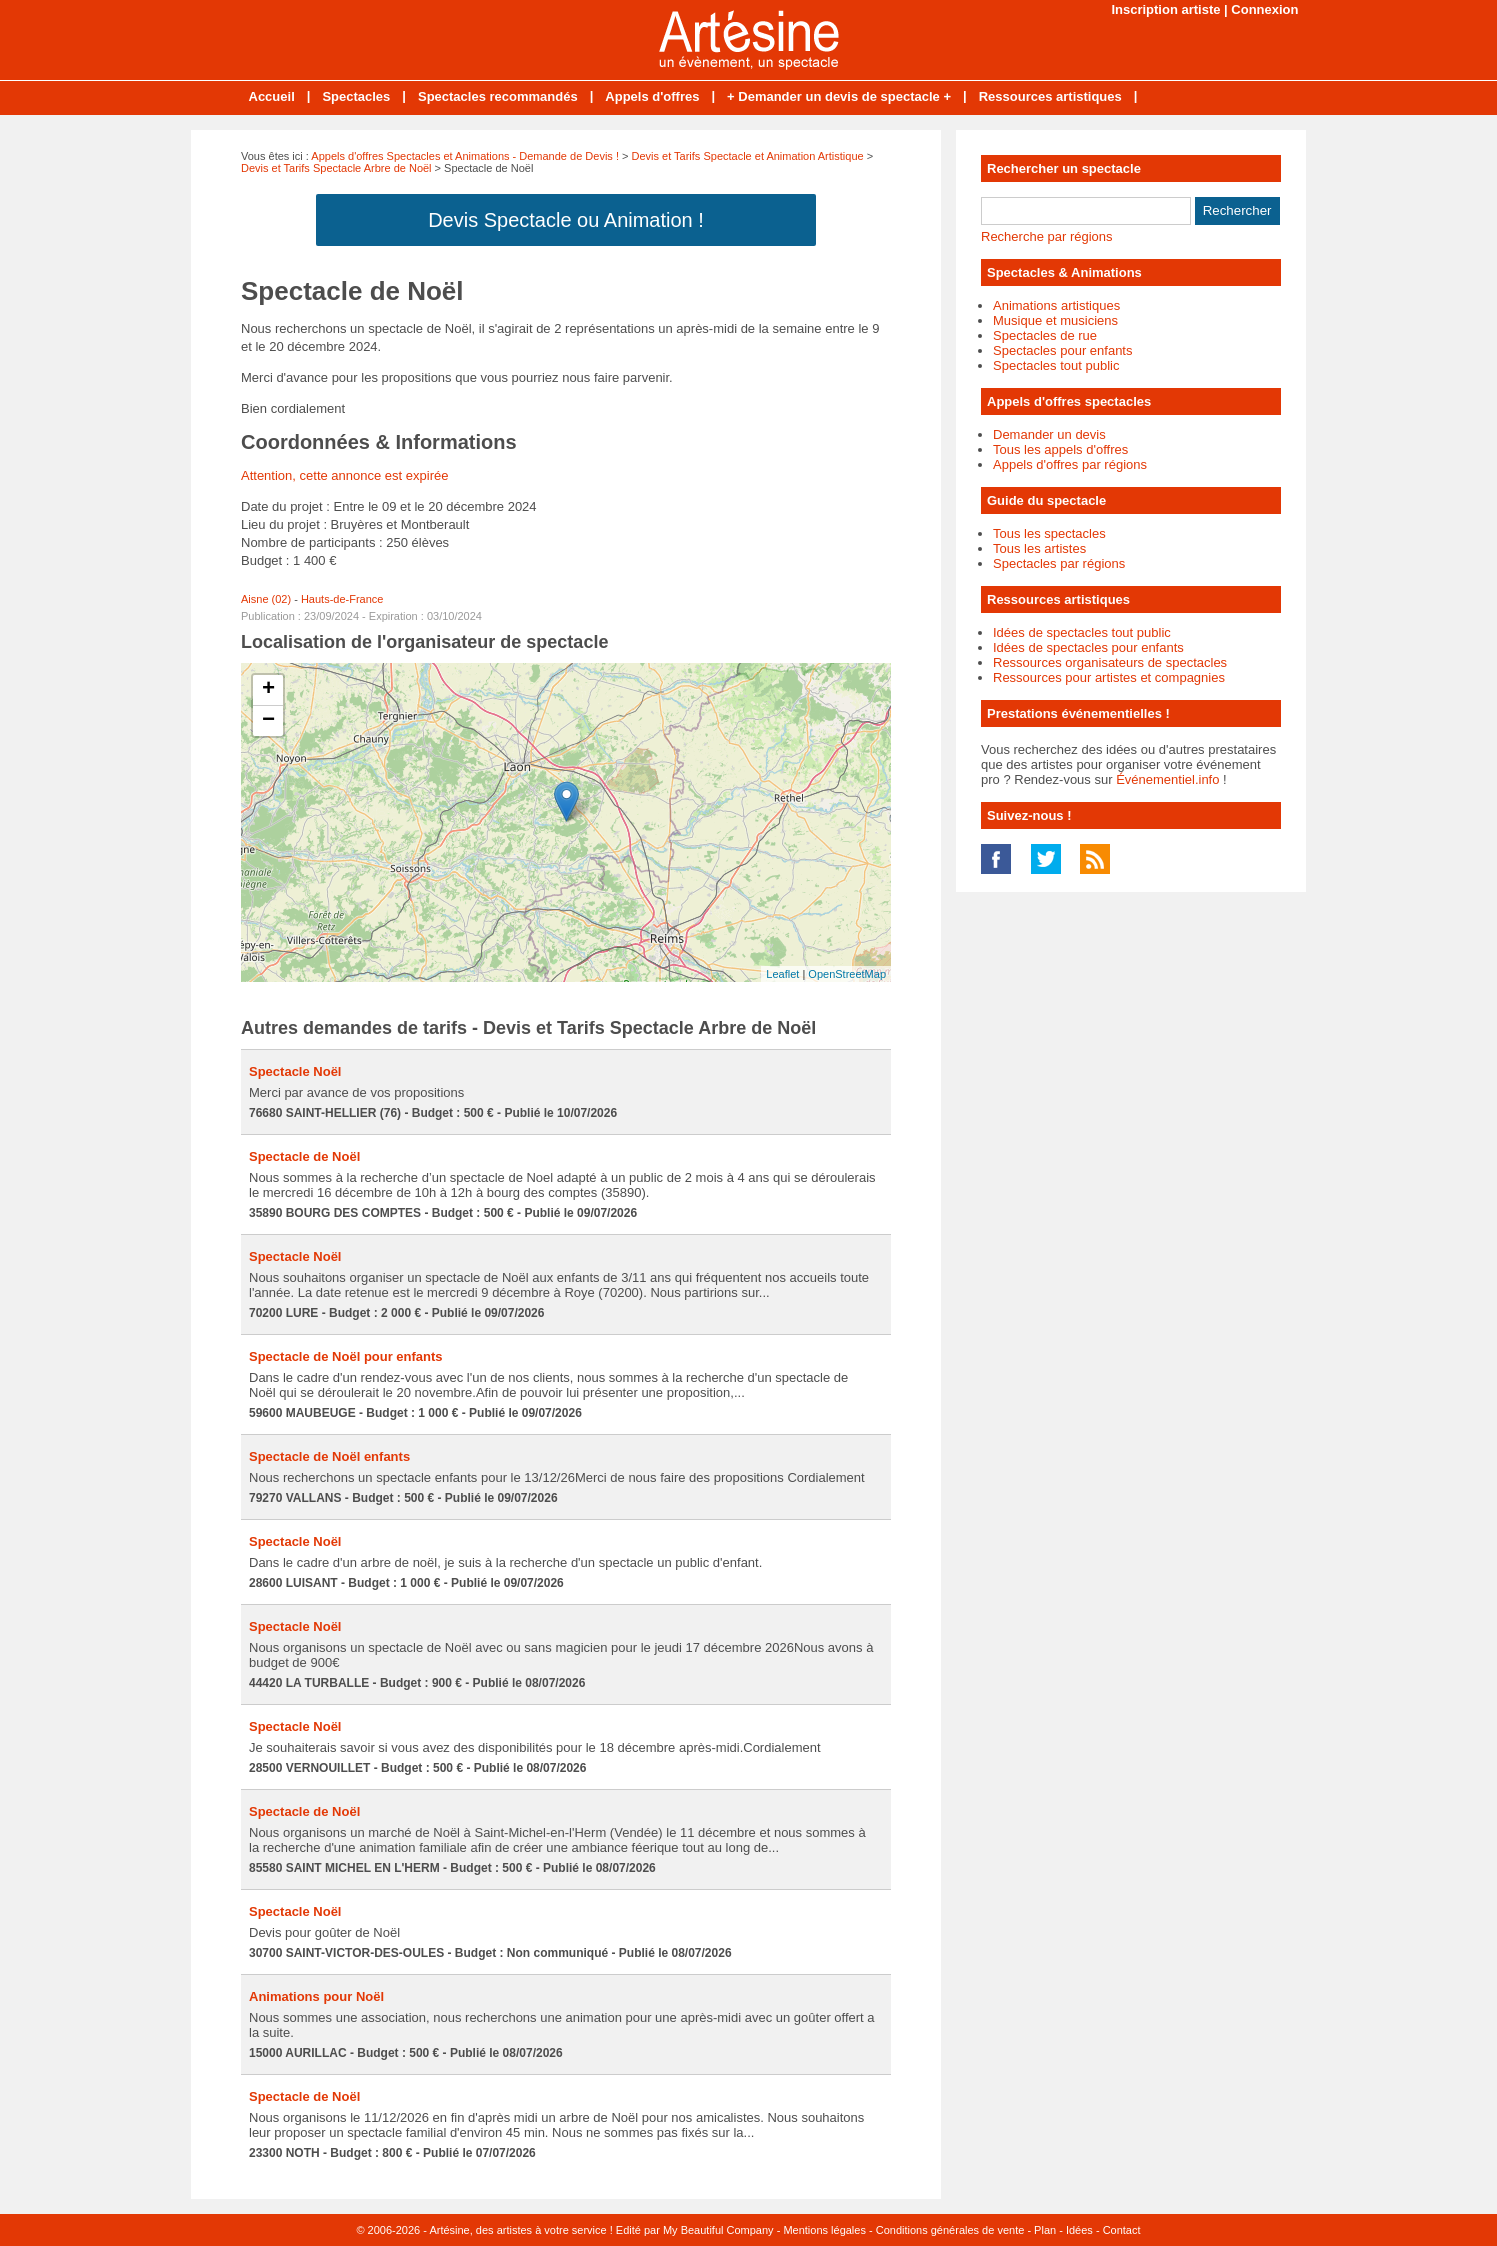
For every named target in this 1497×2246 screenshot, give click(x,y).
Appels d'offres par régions (1070, 464)
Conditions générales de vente (950, 2230)
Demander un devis (1049, 434)
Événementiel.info (1167, 779)
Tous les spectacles (1049, 533)
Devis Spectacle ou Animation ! (566, 220)
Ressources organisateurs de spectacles (1110, 662)
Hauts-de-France (342, 599)
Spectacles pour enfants (1062, 350)
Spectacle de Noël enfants (329, 1456)
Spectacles (356, 96)
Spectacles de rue (1045, 335)
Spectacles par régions (1059, 563)
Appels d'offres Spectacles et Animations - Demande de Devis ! (465, 156)
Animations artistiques (1056, 305)
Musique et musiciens (1055, 320)
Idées (1079, 2230)
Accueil (272, 96)
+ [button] (268, 690)
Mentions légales (824, 2230)
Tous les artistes (1039, 548)
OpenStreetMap (847, 974)
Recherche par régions (1047, 236)
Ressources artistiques (1050, 96)
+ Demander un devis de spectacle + (839, 96)
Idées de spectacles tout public (1082, 632)
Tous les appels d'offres (1060, 449)
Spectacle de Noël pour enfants (346, 1356)
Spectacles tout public (1056, 365)
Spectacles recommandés (498, 96)
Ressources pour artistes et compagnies (1109, 677)
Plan (1045, 2230)
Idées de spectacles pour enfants (1088, 647)
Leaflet (782, 974)
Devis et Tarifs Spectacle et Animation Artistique (748, 156)
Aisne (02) (266, 599)
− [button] (268, 721)
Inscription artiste (1165, 9)
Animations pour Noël (316, 1996)
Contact (1122, 2230)
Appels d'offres (652, 96)
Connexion (1264, 9)
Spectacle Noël (295, 1071)
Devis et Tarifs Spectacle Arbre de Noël (336, 168)
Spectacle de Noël (304, 1156)
